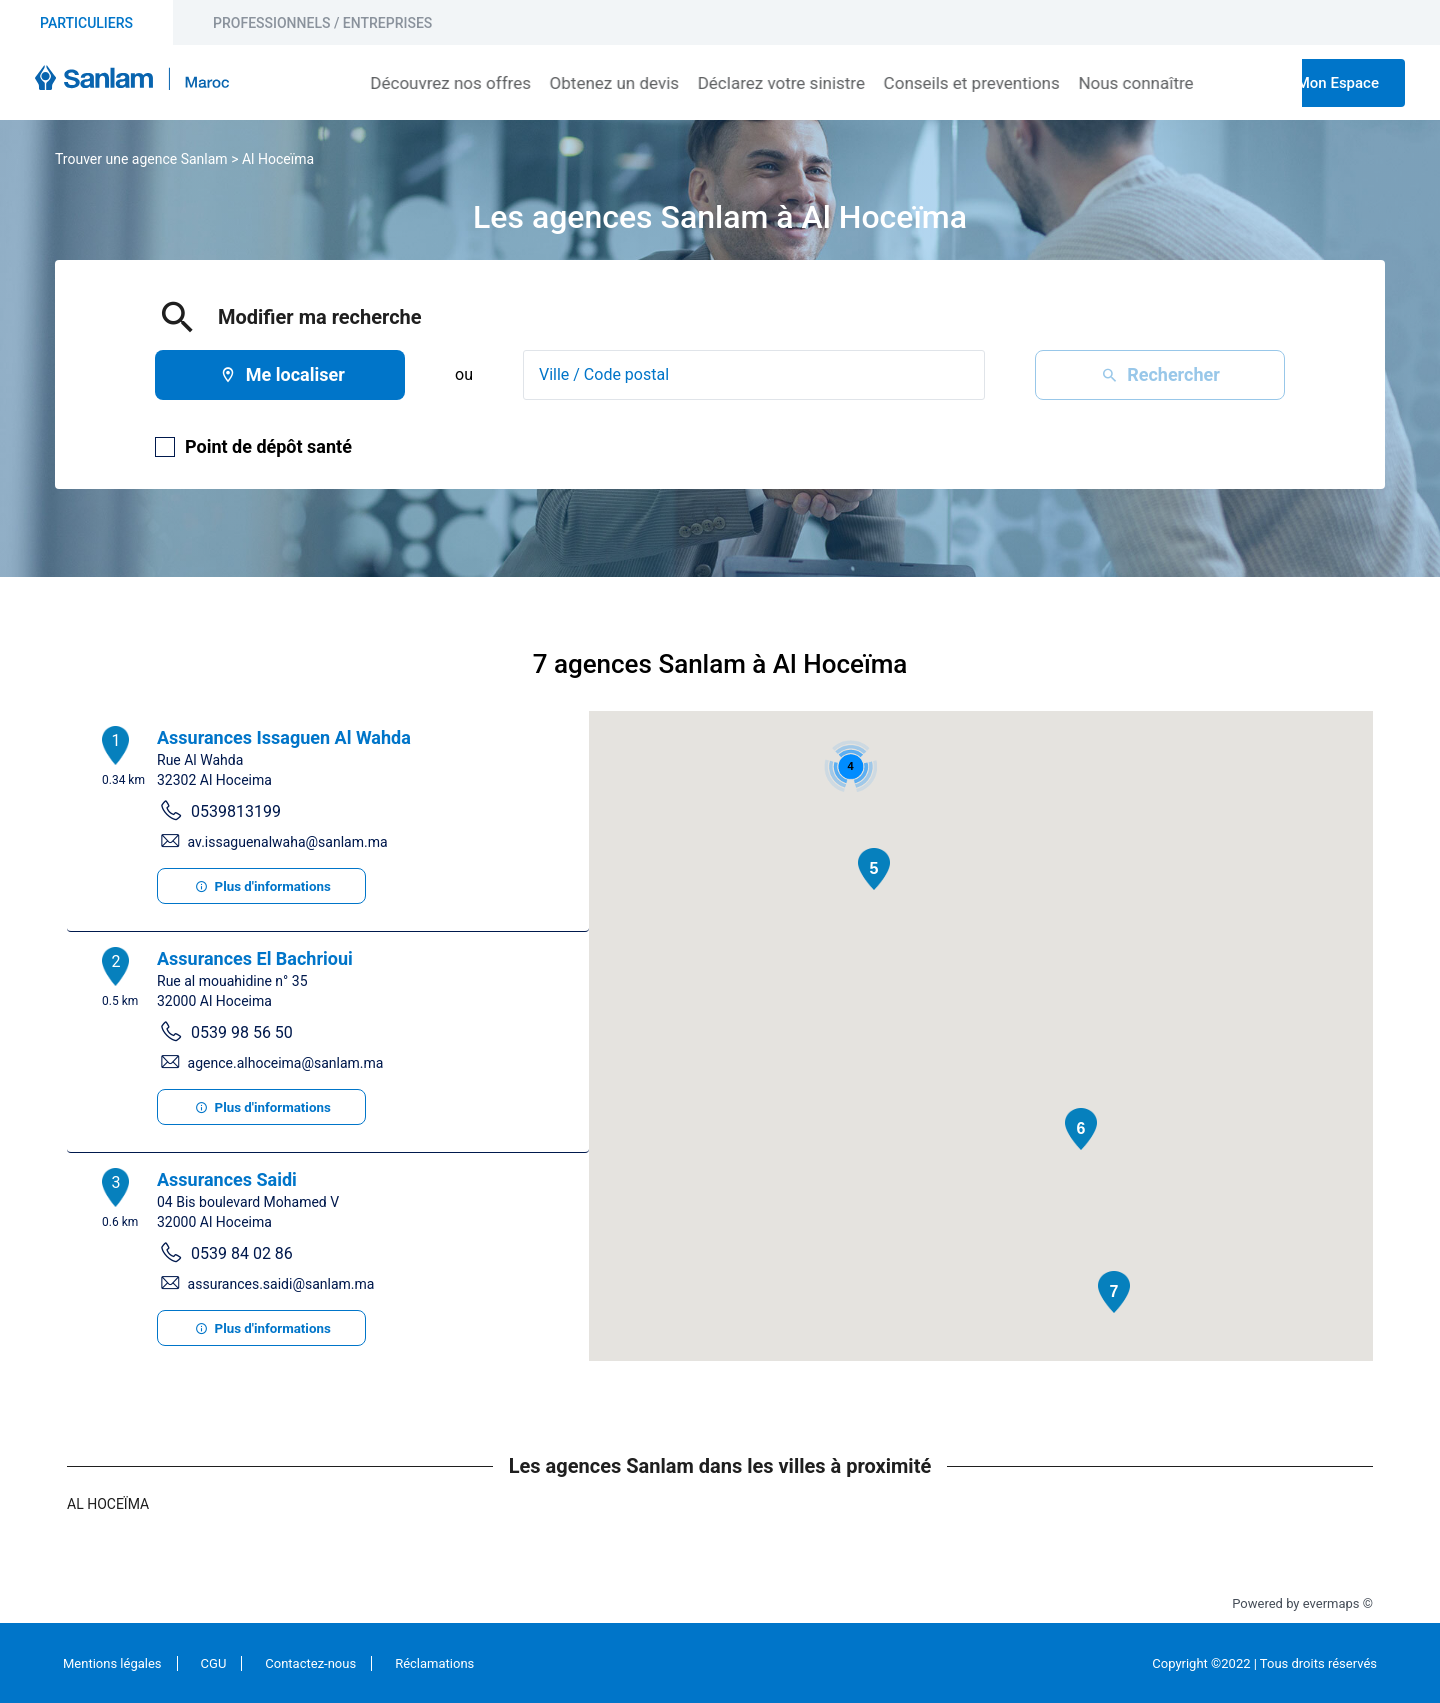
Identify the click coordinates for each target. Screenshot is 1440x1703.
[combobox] (754, 375)
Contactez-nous (310, 1663)
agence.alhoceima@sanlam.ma (286, 1063)
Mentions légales (112, 1663)
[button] (874, 869)
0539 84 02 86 (242, 1253)
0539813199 (236, 811)
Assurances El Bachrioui (255, 958)
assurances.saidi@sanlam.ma (281, 1284)
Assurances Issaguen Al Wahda (284, 737)
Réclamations (434, 1663)
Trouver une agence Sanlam (141, 159)
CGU (214, 1663)
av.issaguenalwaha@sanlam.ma (288, 842)
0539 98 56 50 (242, 1032)
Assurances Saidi (227, 1179)
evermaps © (1338, 1603)
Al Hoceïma (278, 159)
